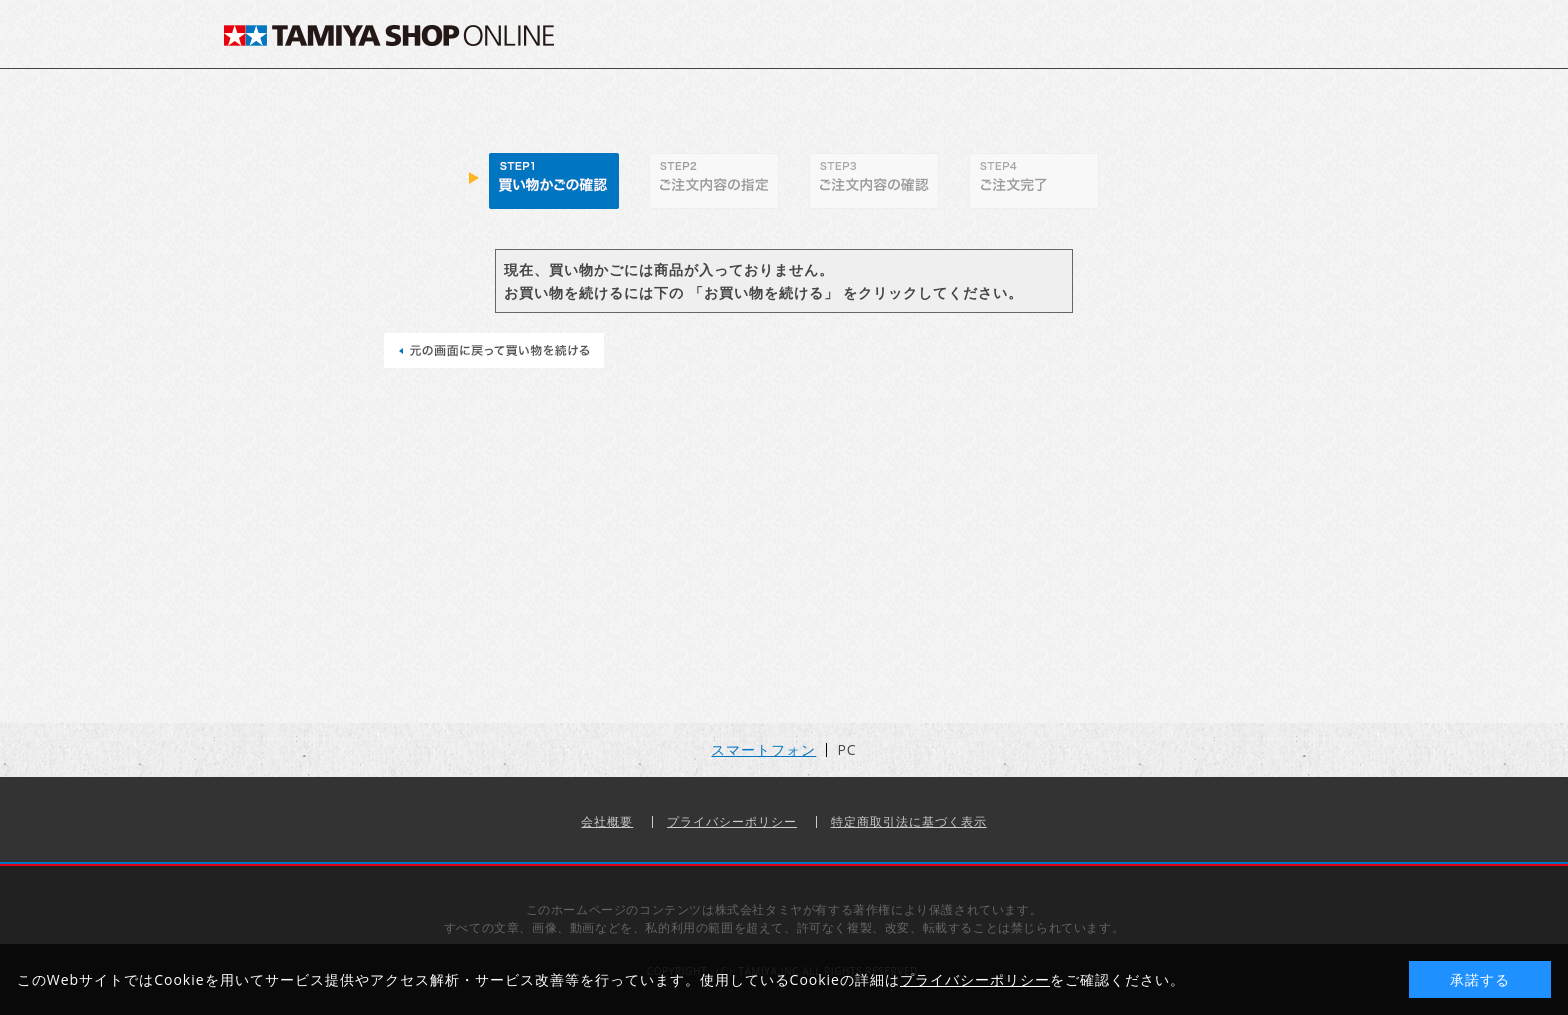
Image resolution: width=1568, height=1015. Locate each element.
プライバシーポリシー (732, 821)
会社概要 (607, 821)
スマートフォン (763, 750)
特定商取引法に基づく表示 (909, 821)
